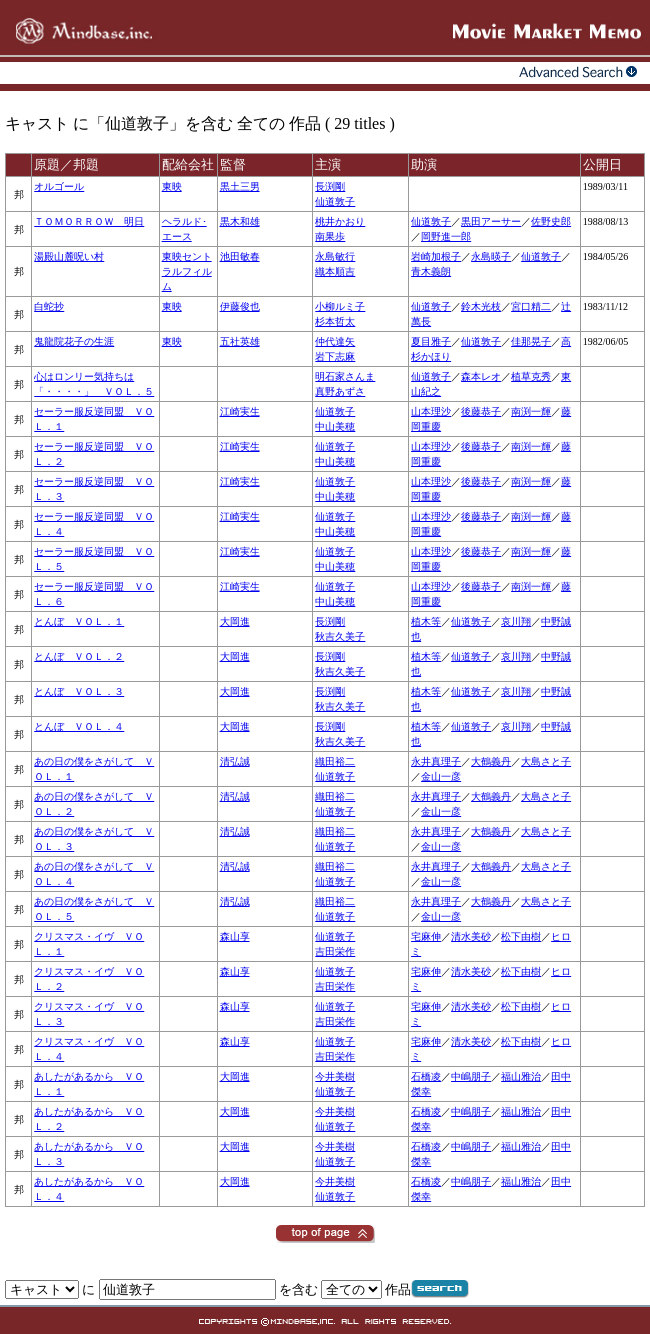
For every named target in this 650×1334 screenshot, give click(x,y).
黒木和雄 (240, 221)
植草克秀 (531, 376)
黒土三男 (240, 186)
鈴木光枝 (481, 306)
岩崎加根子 (436, 256)
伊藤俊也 (240, 306)
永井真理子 (436, 761)
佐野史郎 (551, 221)
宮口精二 (531, 306)
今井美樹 (335, 1076)
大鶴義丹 (491, 761)
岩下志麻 (335, 356)
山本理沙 (431, 411)
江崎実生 (240, 411)
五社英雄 (240, 341)
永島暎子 (491, 256)
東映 (172, 186)
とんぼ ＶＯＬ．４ (79, 726)
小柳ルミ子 (340, 306)
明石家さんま (345, 376)
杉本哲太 (335, 321)
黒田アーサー (491, 221)
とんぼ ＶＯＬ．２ (79, 656)
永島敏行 (335, 256)
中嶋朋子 (471, 1076)
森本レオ (481, 376)
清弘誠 (235, 761)
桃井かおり (340, 221)
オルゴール (59, 186)
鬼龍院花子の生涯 (74, 341)
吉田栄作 (335, 951)
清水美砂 (471, 936)
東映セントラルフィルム (187, 271)
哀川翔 (516, 621)
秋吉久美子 (340, 636)
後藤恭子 (481, 411)
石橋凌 (426, 1076)
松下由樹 (521, 936)
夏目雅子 (431, 341)
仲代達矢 (335, 341)
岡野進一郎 (446, 236)
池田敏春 (240, 256)
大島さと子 (546, 761)
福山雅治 (521, 1076)
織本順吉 (335, 271)
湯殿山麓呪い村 (69, 256)
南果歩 (330, 236)
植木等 (426, 621)
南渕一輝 (531, 411)
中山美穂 (335, 426)
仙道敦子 (335, 201)
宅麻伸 (426, 936)
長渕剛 (330, 186)
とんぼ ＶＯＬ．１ (79, 621)
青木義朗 (431, 271)
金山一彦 (441, 776)
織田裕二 (335, 761)
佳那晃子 (531, 341)
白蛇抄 (49, 306)
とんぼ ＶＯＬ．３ (79, 691)
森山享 (235, 936)
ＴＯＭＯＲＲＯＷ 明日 (89, 221)
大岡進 (235, 621)
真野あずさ (340, 391)
